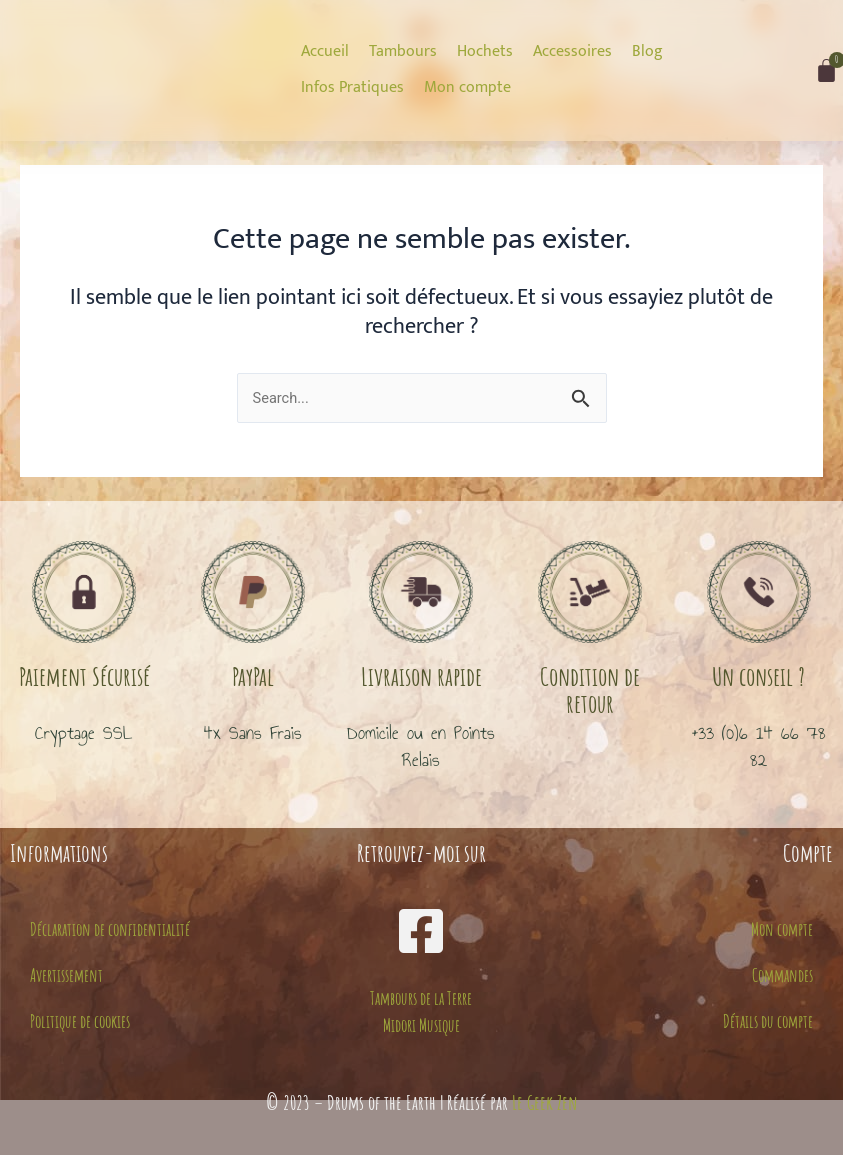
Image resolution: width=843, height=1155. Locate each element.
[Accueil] (325, 52)
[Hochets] (485, 52)
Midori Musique (421, 1025)
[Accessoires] (572, 52)
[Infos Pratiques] (352, 88)
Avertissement (66, 975)
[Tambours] (403, 52)
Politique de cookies (80, 1021)
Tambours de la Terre (421, 998)
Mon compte (782, 929)
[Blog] (647, 52)
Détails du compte (768, 1021)
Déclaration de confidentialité (110, 929)
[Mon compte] (467, 88)
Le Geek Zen (545, 1102)
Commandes (782, 975)
